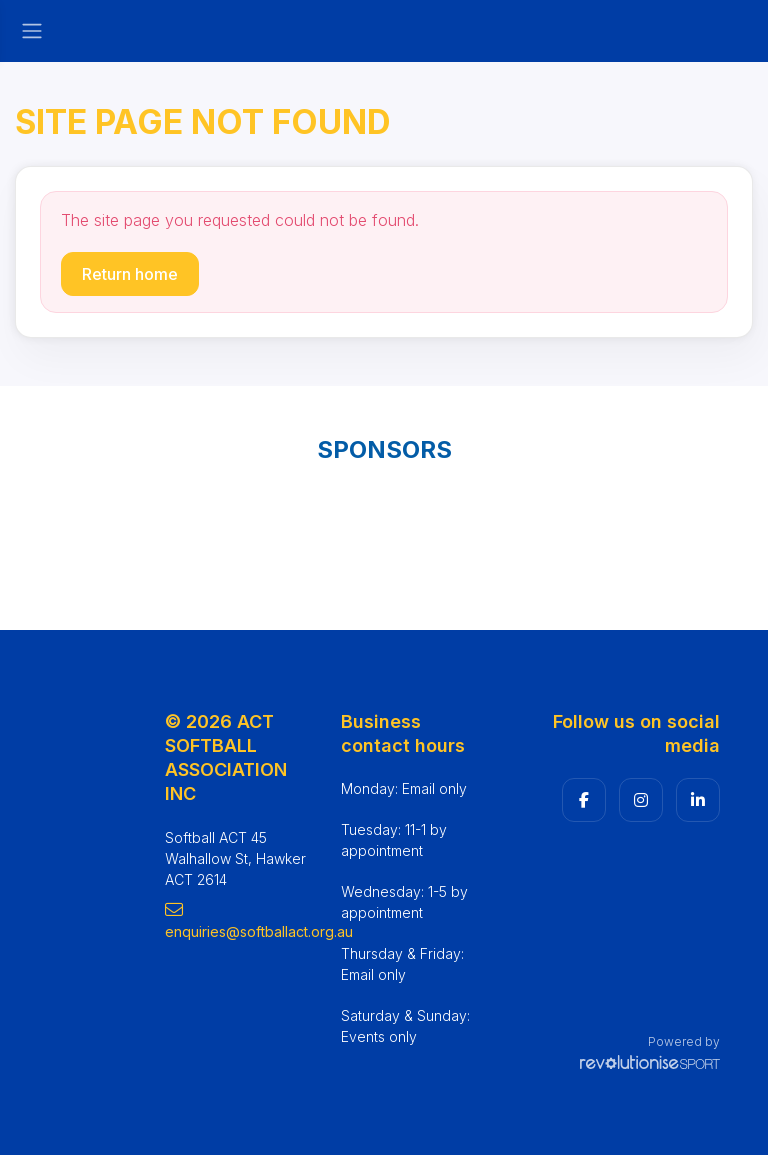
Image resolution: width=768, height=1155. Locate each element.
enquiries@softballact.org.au (238, 920)
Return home (130, 274)
